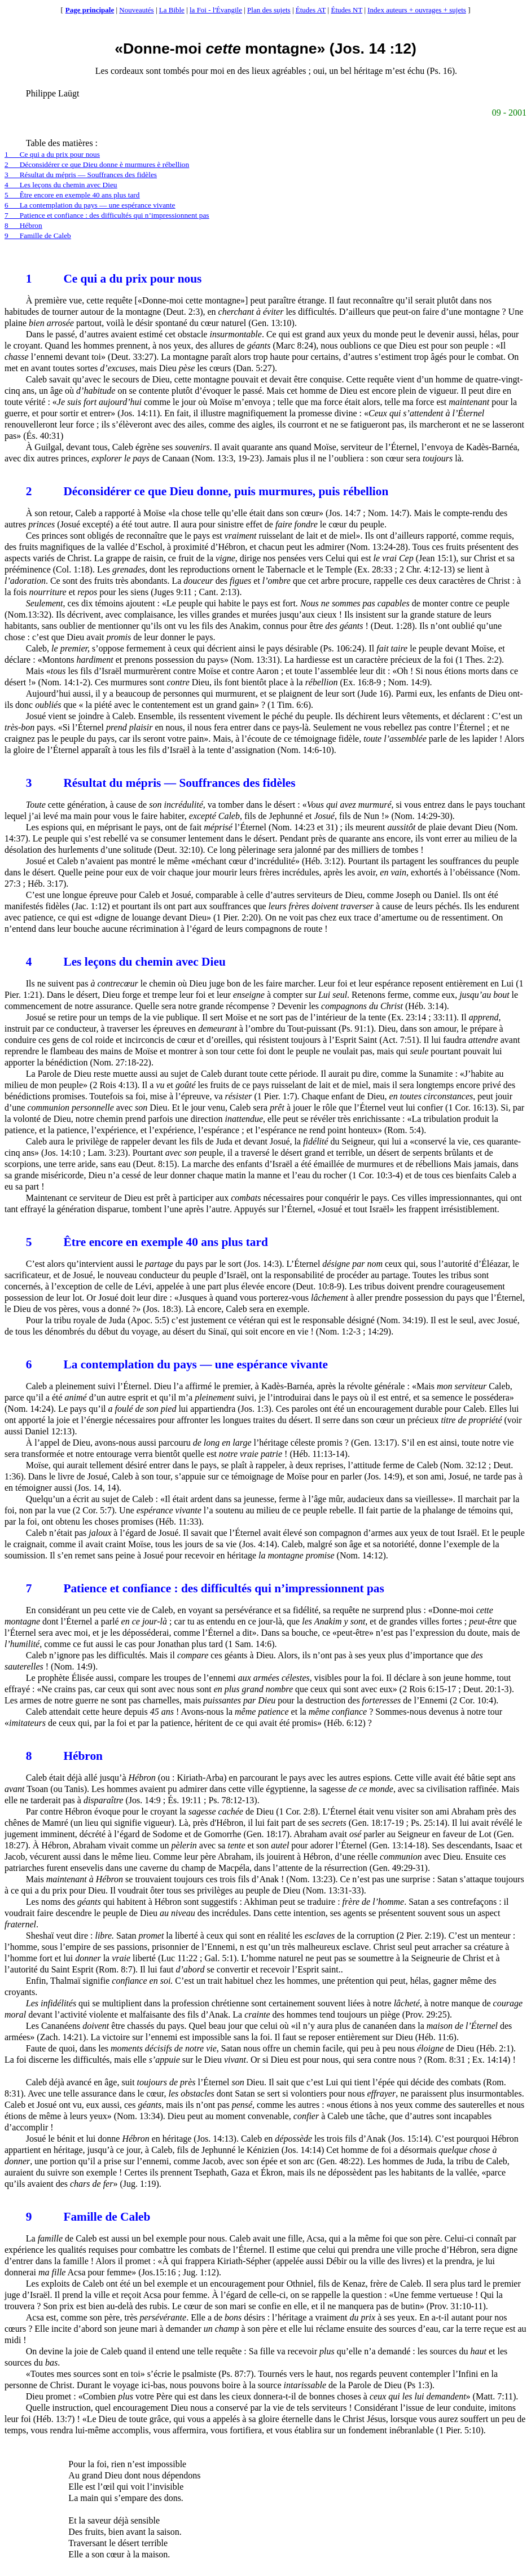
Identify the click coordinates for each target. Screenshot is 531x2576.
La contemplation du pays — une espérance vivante (177, 1364)
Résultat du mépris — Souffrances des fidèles (161, 783)
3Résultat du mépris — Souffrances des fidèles (81, 174)
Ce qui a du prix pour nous (114, 278)
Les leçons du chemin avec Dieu (126, 961)
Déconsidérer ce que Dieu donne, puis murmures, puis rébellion (207, 491)
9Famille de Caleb (38, 235)
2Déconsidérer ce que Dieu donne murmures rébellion (97, 164)
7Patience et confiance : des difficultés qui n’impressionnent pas (107, 215)
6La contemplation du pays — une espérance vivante (90, 205)
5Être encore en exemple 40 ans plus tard (72, 195)
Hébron (64, 1756)
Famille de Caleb (88, 2216)
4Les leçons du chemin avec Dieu (61, 184)
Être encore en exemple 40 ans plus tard (147, 1242)
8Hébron (23, 225)
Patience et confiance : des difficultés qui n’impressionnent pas (205, 1588)
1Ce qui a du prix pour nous (52, 154)
